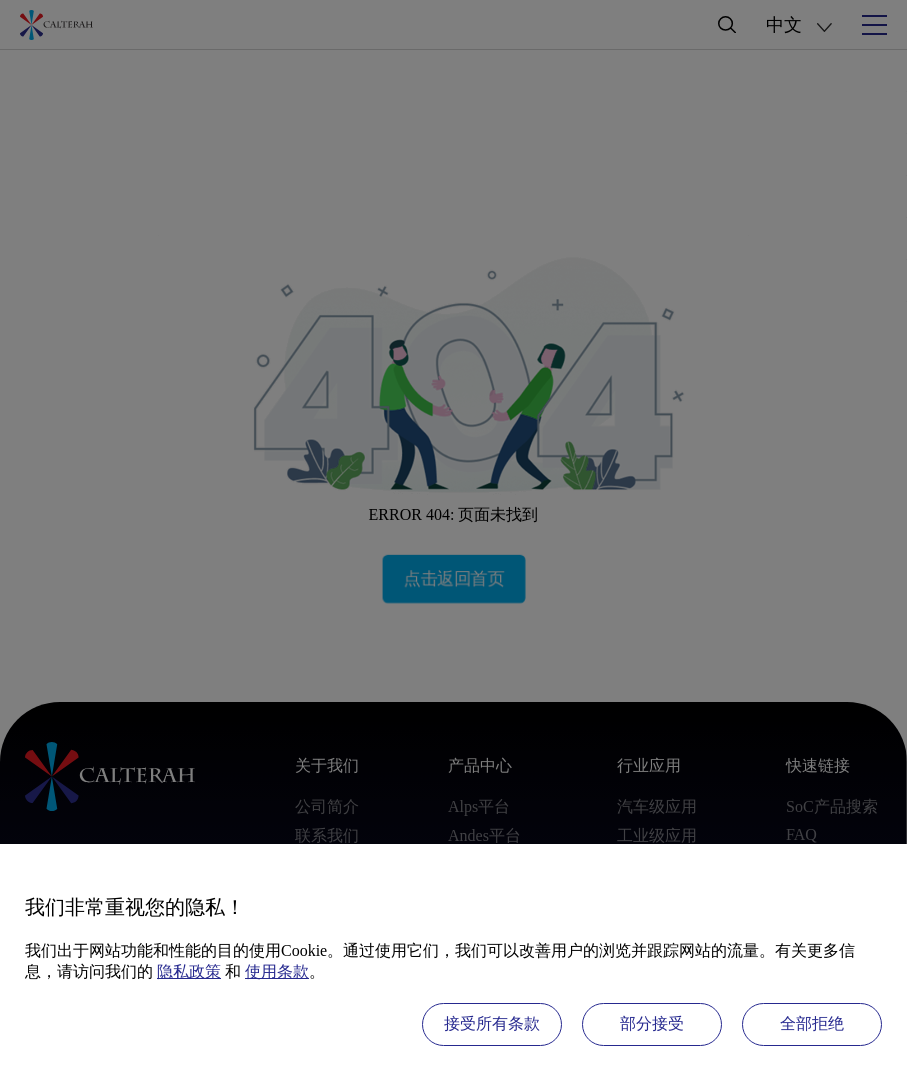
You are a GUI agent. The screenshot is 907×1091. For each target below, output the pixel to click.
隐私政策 (189, 971)
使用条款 (277, 971)
